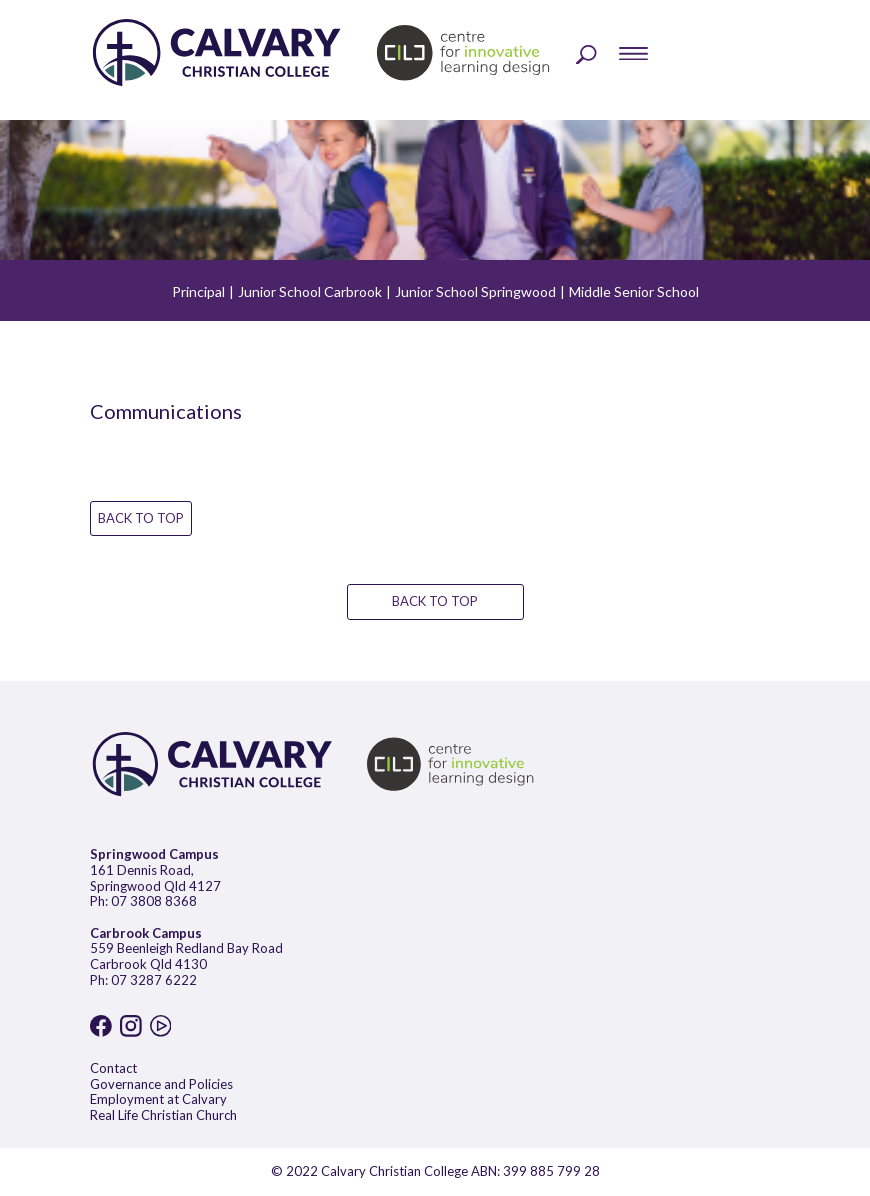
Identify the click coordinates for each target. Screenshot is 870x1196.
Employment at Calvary (158, 1099)
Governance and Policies (161, 1084)
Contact (113, 1068)
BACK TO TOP (141, 518)
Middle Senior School (634, 291)
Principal (198, 291)
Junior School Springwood (475, 291)
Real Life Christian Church (163, 1115)
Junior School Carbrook (310, 291)
